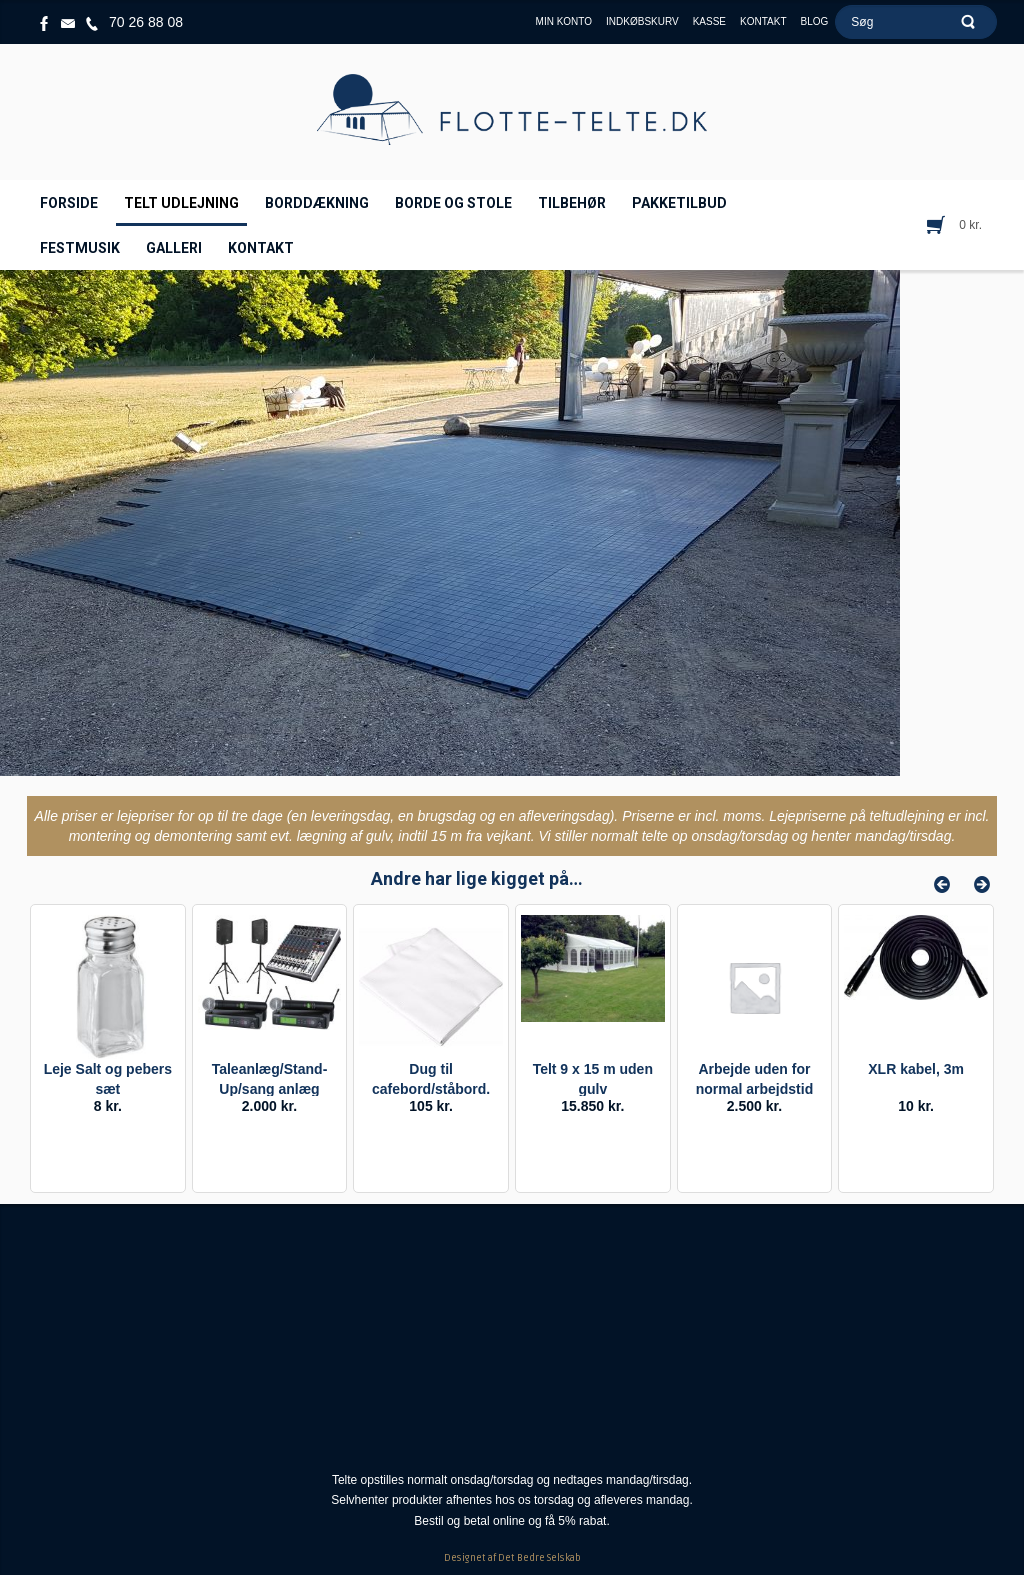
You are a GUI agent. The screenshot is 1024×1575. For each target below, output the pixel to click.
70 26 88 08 (146, 22)
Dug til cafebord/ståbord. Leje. (431, 1089)
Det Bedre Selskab (539, 1558)
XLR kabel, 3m (916, 1069)
